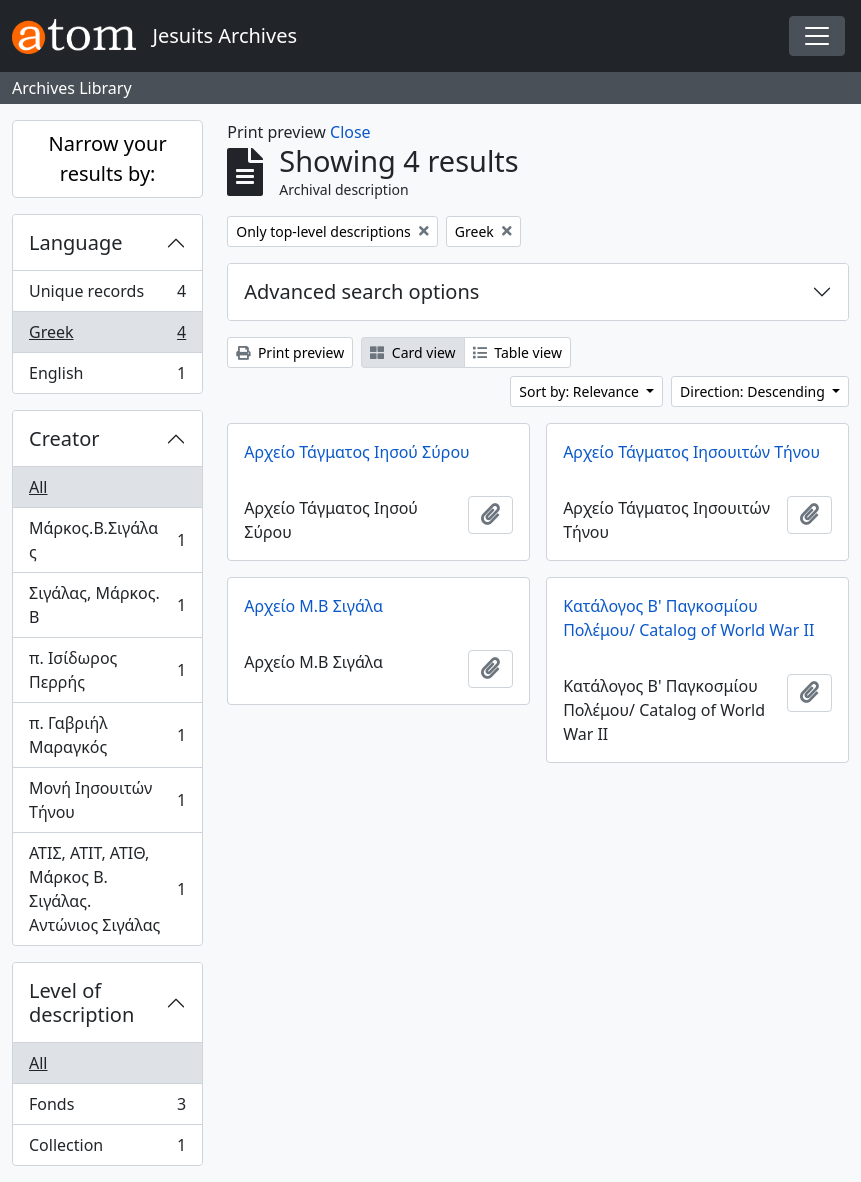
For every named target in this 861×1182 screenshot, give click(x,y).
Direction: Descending (754, 391)
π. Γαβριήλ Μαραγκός (107, 735)
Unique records (107, 295)
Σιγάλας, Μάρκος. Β (107, 605)
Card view (412, 352)
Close (350, 132)
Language (76, 242)
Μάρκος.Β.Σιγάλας (107, 540)
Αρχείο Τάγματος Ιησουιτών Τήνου (691, 452)
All (38, 487)
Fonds (107, 1108)
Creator (64, 438)
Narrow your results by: (108, 158)
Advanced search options (361, 291)
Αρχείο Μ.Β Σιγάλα (313, 606)
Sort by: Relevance (580, 391)
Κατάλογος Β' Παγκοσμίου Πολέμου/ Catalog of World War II (688, 618)
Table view (517, 352)
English (107, 377)
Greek (107, 336)
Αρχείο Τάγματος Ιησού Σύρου (356, 452)
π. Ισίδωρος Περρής (107, 670)
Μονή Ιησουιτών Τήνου (107, 800)
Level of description (81, 1002)
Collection (107, 1149)
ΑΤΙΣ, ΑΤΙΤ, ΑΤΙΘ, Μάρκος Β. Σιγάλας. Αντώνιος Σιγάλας (107, 889)
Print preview (290, 352)
